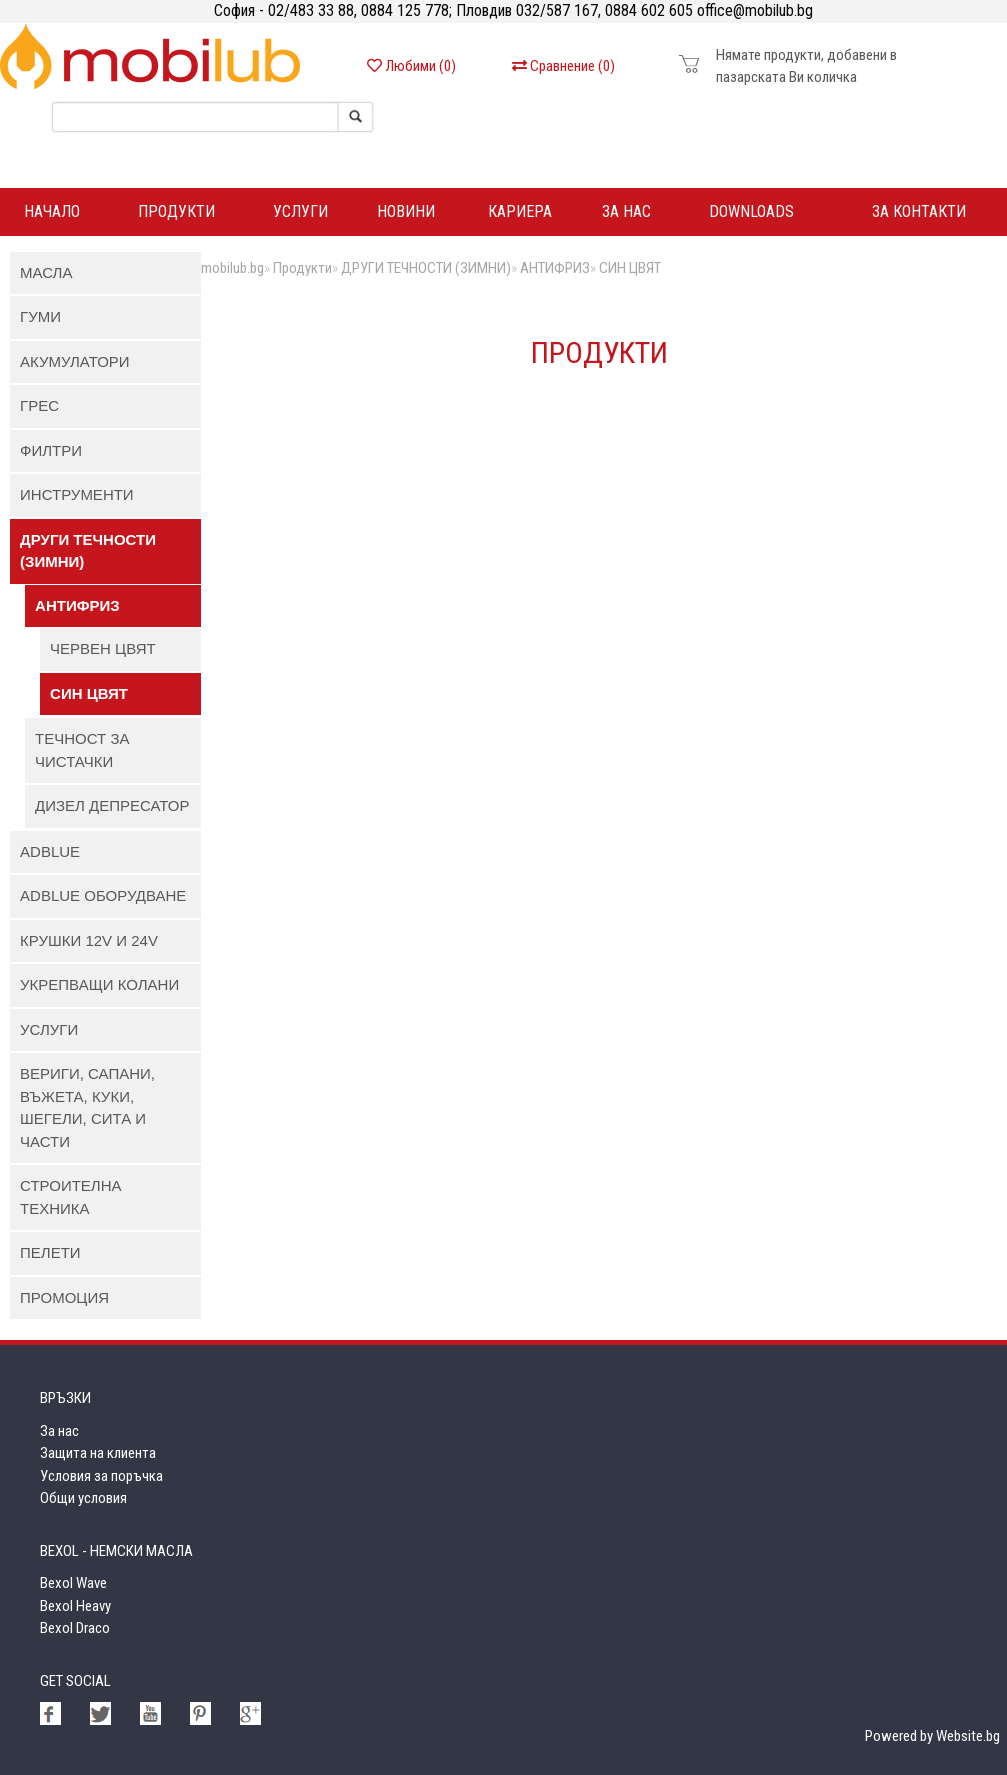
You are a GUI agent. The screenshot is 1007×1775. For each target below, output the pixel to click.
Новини (406, 211)
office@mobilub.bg (753, 10)
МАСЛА (46, 272)
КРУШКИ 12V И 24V (89, 940)
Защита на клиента (98, 1453)
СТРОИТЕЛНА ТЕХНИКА (70, 1197)
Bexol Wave (73, 1583)
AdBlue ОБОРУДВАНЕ (103, 895)
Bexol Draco (75, 1628)
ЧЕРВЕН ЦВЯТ (103, 648)
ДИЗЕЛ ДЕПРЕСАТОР (112, 805)
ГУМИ (40, 316)
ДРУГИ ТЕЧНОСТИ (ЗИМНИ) (88, 551)
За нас (626, 211)
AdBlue (50, 851)
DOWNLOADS (751, 211)
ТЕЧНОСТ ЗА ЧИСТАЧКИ (82, 750)
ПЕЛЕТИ (50, 1252)
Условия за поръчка (101, 1476)
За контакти (919, 211)
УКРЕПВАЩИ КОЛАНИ (99, 984)
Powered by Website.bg (932, 1736)
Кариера (520, 211)
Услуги (300, 211)
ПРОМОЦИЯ (64, 1297)
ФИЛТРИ (51, 450)
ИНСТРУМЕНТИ (77, 494)
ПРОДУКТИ (176, 211)
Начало (52, 211)
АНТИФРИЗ (77, 605)
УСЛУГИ (49, 1029)
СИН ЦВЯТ (89, 693)
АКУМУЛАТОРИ (75, 361)
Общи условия (83, 1498)
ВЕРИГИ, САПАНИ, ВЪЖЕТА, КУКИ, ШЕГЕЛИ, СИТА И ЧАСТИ (87, 1107)
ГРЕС (39, 405)
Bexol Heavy (75, 1606)
